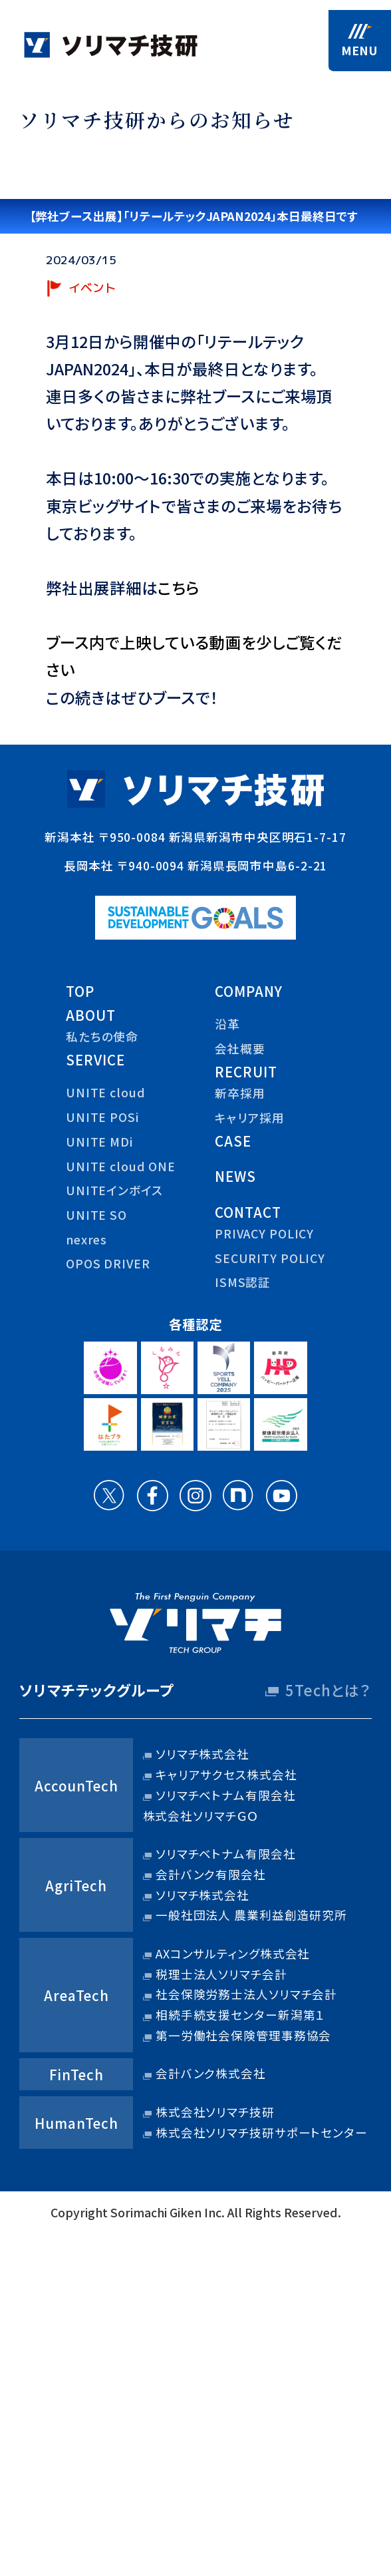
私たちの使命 (102, 1036)
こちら (178, 587)
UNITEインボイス (114, 1190)
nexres (86, 1239)
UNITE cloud (106, 1092)
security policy (270, 1258)
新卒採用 (240, 1093)
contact (248, 1212)
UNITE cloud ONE (121, 1166)
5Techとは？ (328, 1689)
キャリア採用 (250, 1117)
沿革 (227, 1023)
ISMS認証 (243, 1282)
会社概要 (240, 1048)
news (235, 1176)
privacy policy (264, 1233)
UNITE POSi (102, 1117)
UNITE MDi (99, 1141)
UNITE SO (96, 1214)
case (233, 1141)
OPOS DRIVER (108, 1263)
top (80, 991)
